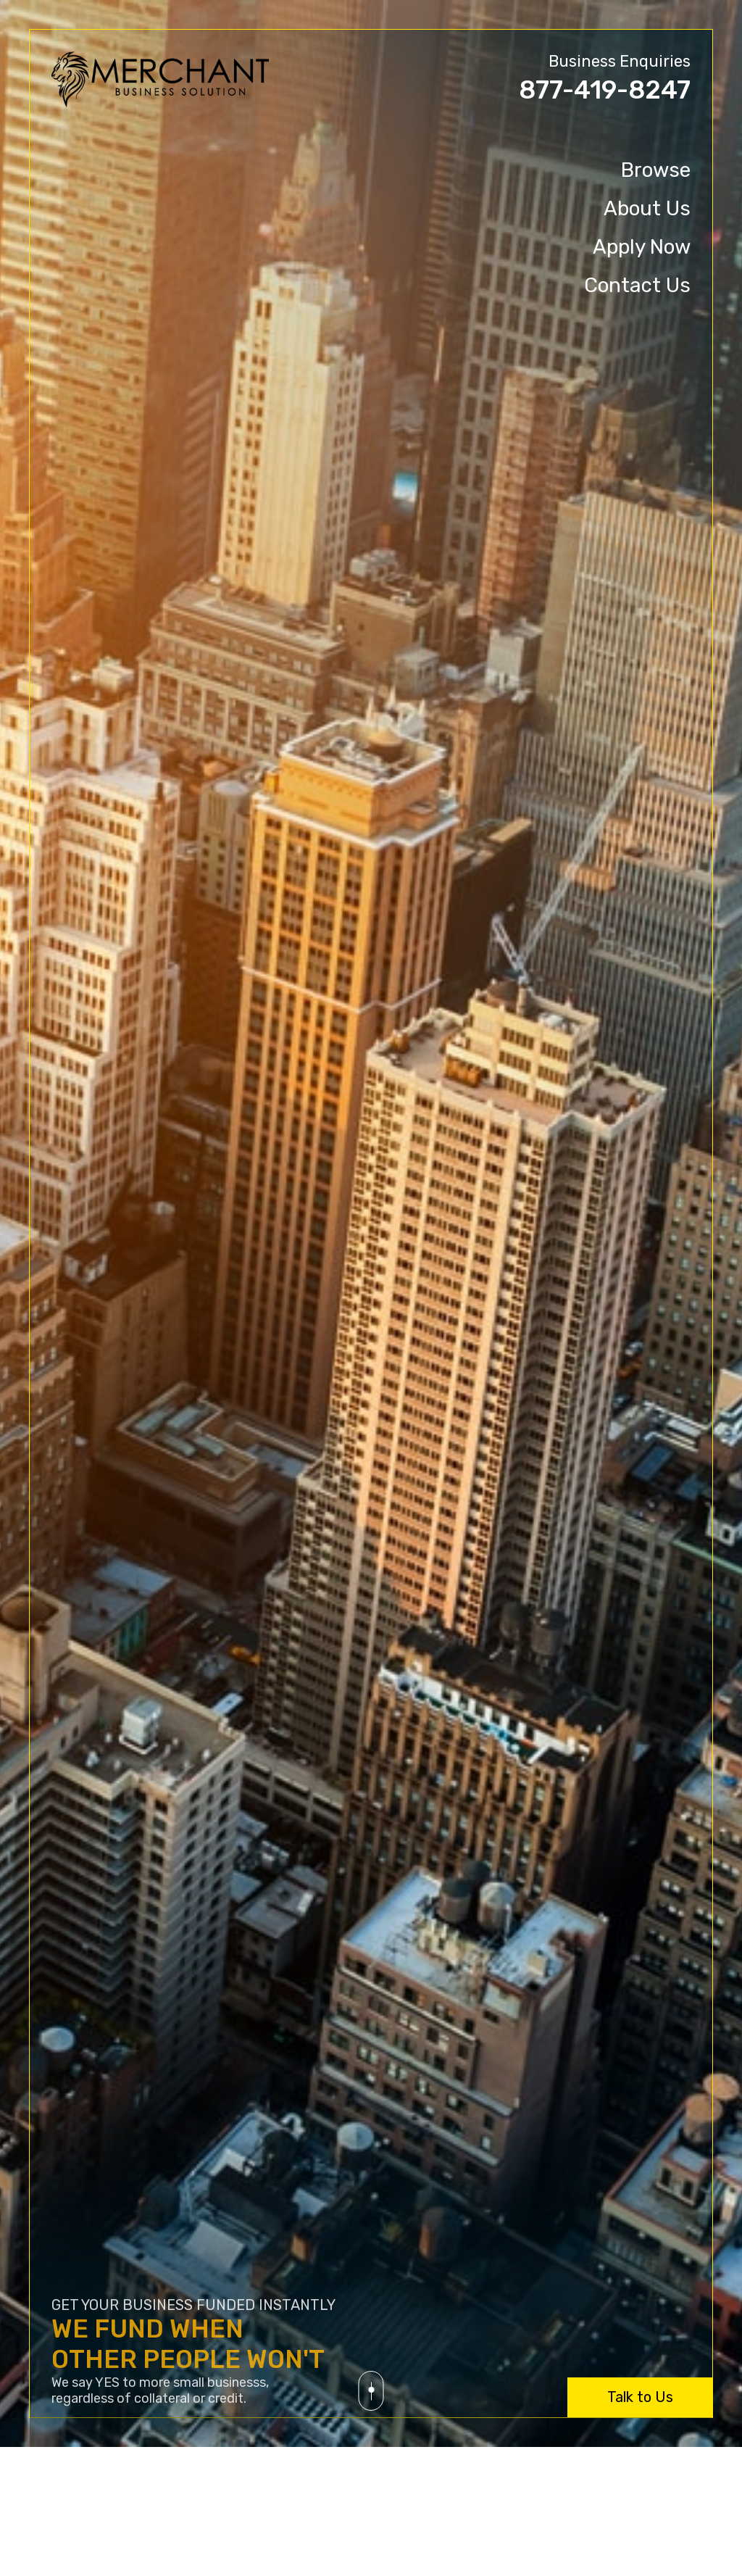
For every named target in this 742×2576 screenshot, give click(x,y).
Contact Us (637, 285)
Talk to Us (640, 2397)
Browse (656, 170)
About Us (647, 208)
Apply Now (642, 247)
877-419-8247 (605, 90)
